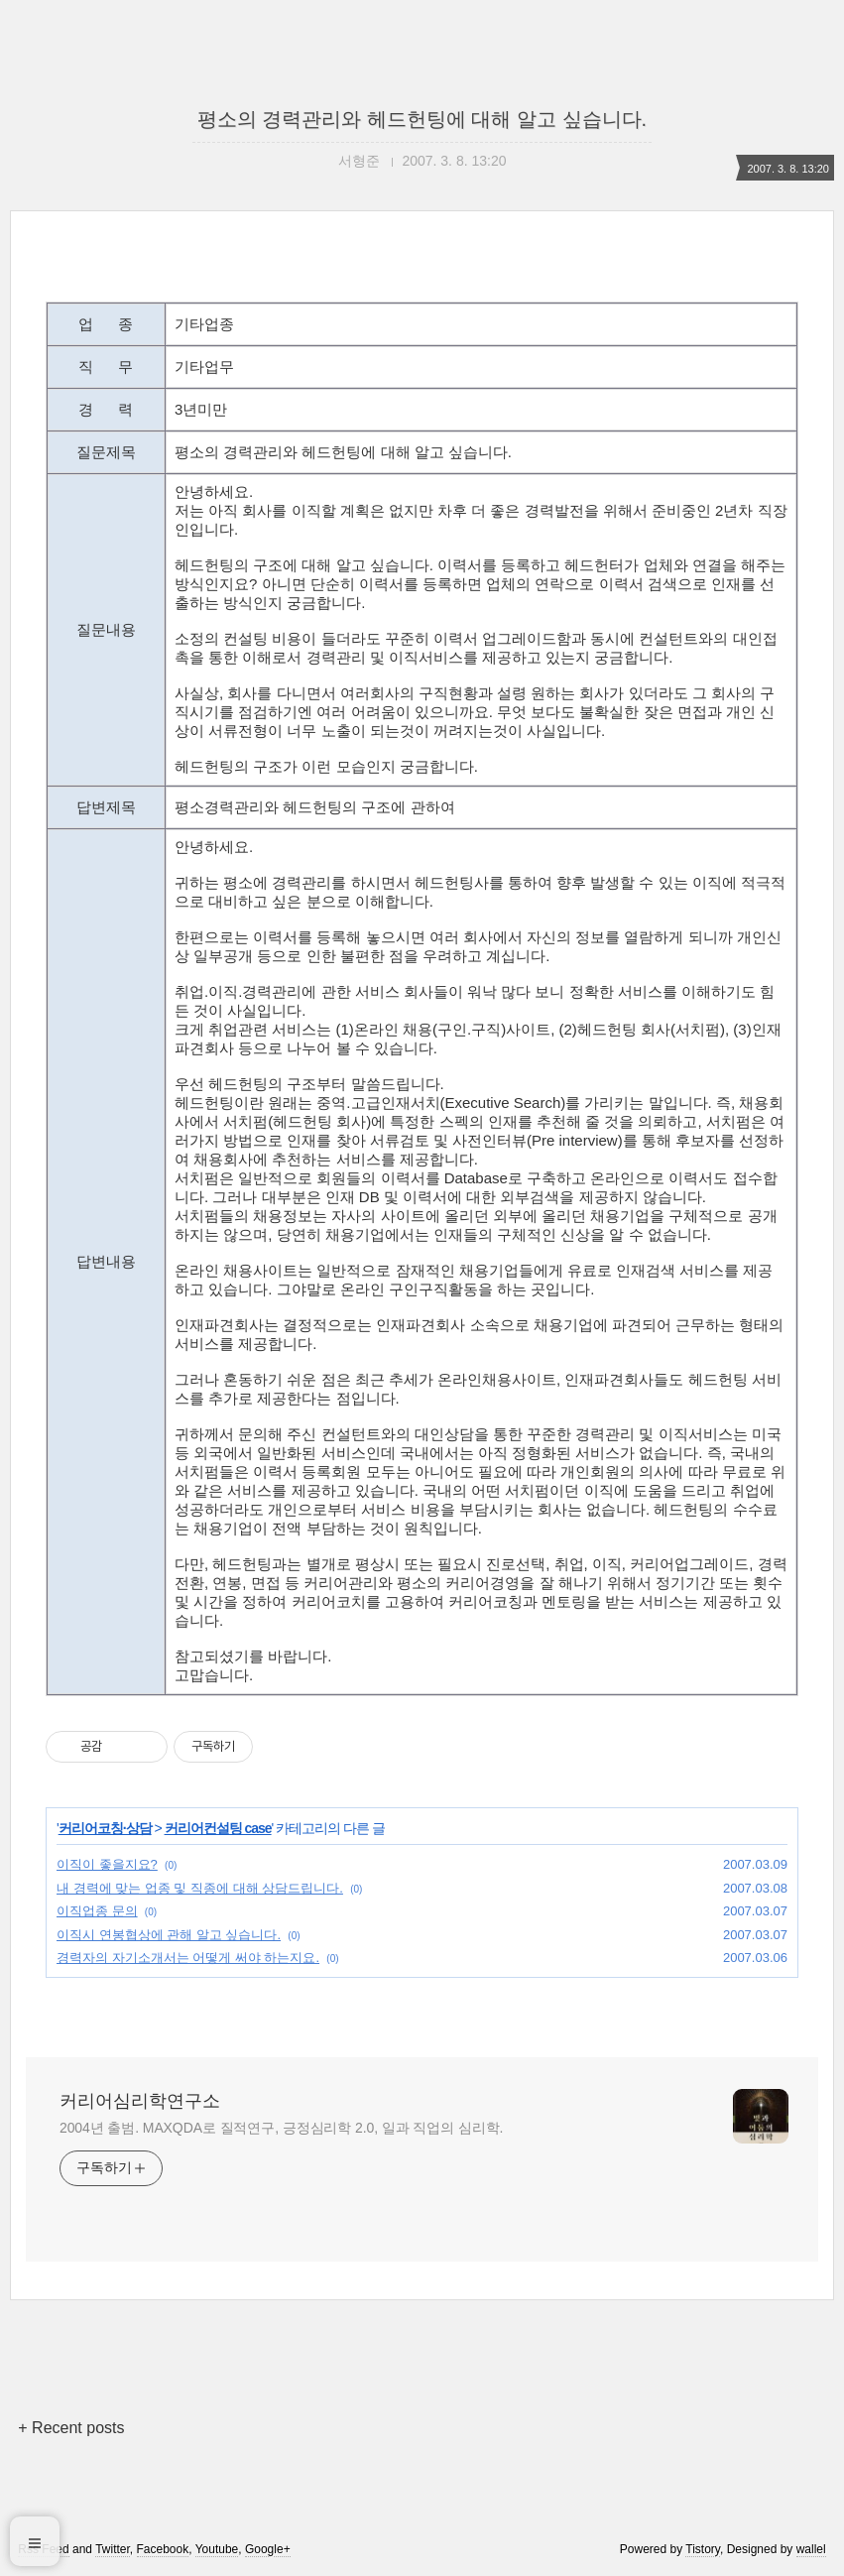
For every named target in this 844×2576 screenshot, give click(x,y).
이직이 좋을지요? (107, 1864)
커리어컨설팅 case (218, 1828)
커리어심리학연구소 (140, 2101)
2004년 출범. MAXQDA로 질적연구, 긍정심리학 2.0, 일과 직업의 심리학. (281, 2128)
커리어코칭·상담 (105, 1828)
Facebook (163, 2549)
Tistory (702, 2549)
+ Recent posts (71, 2427)
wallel (811, 2549)
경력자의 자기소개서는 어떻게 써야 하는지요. (188, 1957)
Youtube (217, 2549)
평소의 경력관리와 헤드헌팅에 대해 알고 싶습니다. (422, 119)
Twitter (112, 2549)
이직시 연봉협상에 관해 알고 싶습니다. (169, 1934)
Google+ (268, 2549)
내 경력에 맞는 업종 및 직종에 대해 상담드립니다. (200, 1888)
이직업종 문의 (97, 1910)
